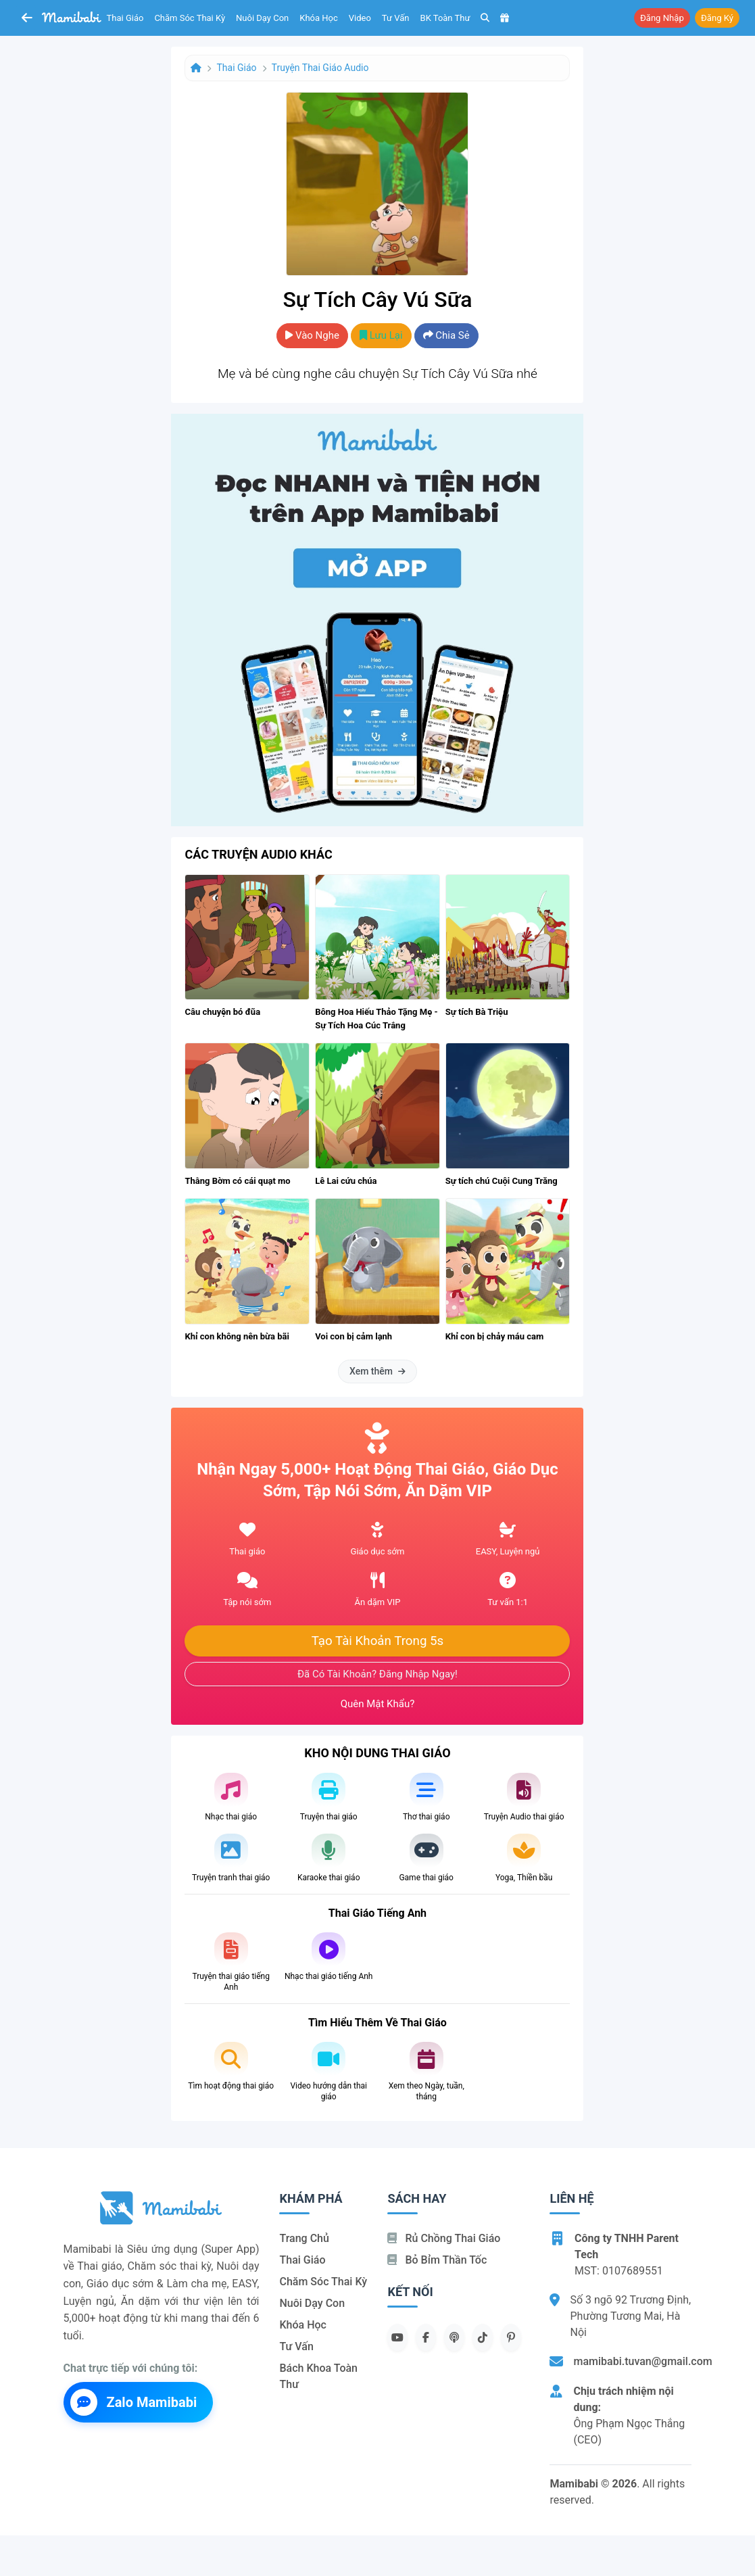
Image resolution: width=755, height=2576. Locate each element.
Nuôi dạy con (262, 18)
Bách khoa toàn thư (318, 2376)
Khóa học (318, 18)
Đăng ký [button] (717, 18)
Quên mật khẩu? (378, 1704)
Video (360, 18)
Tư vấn (396, 18)
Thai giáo (125, 18)
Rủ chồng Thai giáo (443, 2238)
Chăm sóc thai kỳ (189, 18)
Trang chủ (303, 2238)
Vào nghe (312, 335)
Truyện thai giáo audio (320, 67)
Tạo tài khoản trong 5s (378, 1640)
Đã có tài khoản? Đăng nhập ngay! (377, 1674)
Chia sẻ (446, 335)
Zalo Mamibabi (133, 2402)
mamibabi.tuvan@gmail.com (642, 2361)
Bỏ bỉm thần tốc (437, 2259)
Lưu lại (381, 335)
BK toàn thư (445, 18)
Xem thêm (377, 1371)
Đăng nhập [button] (662, 18)
